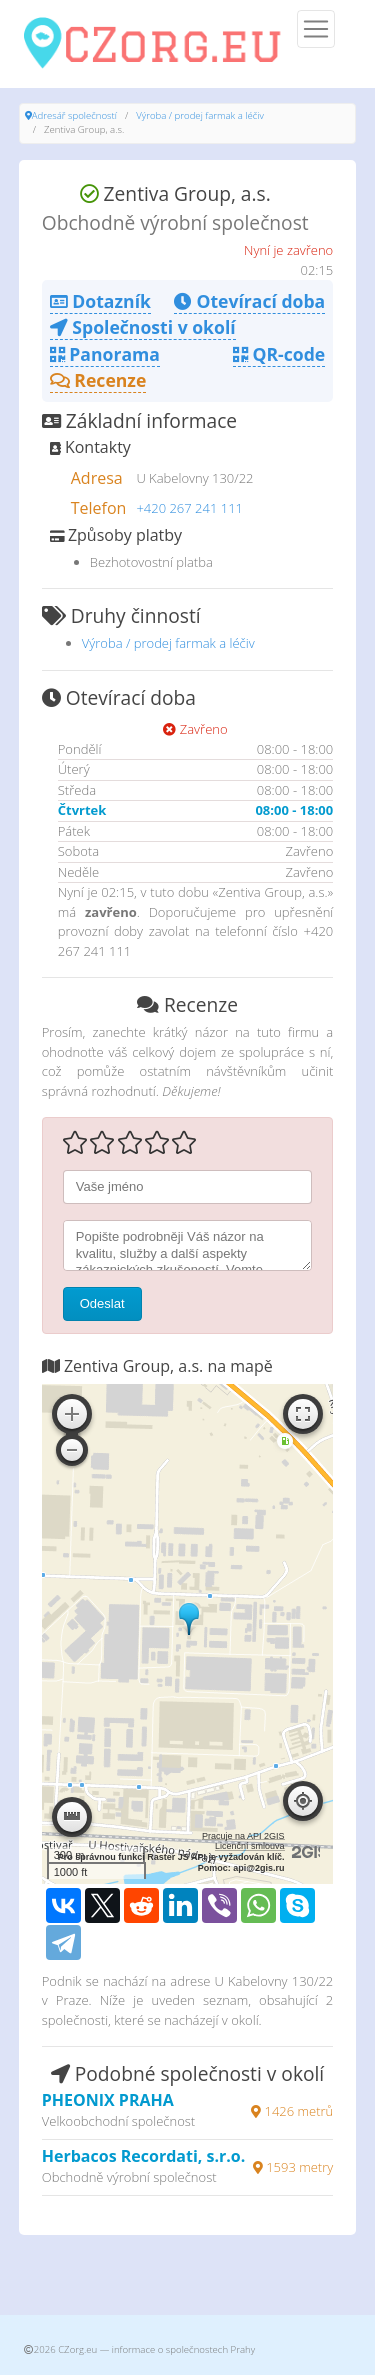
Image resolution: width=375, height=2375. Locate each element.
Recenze (98, 380)
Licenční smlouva (250, 1846)
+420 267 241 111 (189, 508)
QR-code (279, 354)
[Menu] (316, 29)
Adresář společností (74, 115)
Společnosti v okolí (143, 327)
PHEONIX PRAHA (108, 2100)
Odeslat (102, 1303)
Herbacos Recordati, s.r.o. (144, 2156)
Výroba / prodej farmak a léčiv (200, 115)
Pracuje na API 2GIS (243, 1836)
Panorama (105, 354)
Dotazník (100, 301)
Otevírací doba (249, 301)
